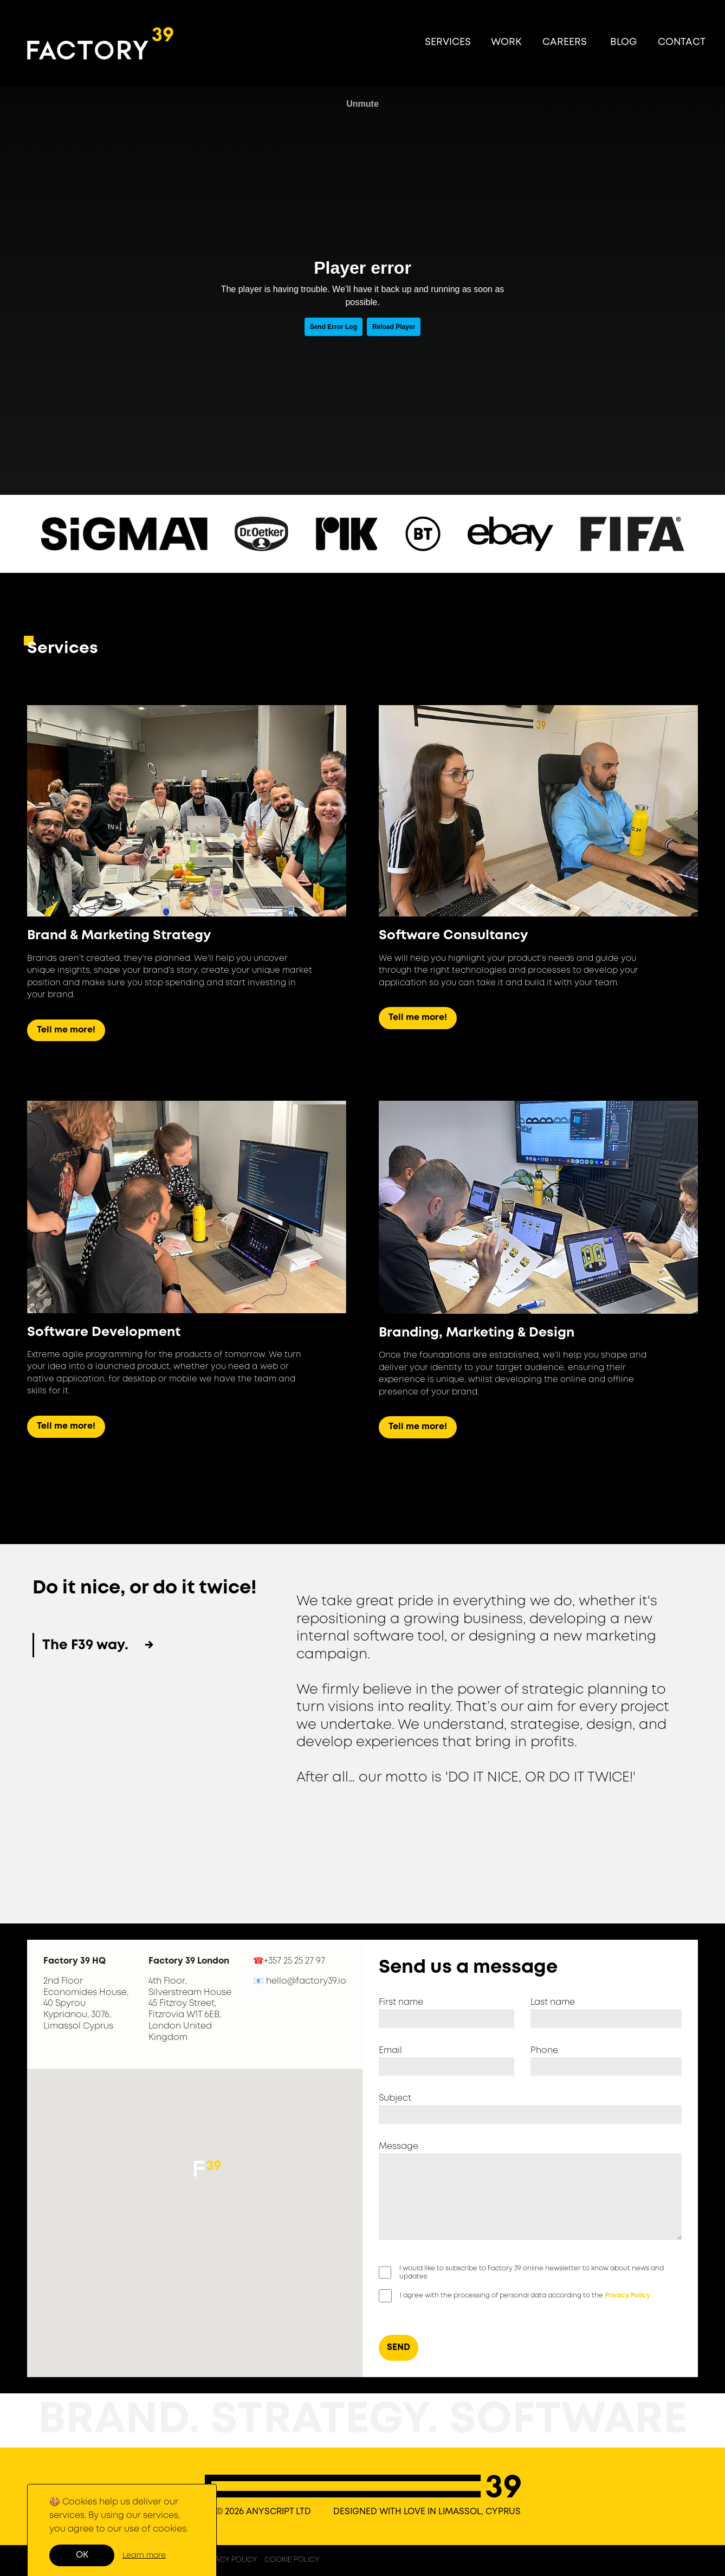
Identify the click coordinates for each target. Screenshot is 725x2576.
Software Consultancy (453, 935)
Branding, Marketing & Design (476, 1333)
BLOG (623, 42)
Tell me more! (66, 1030)
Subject (395, 2098)
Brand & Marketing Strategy (119, 935)
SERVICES (448, 42)
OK (82, 2555)
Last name (552, 2002)
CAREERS (564, 42)
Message (398, 2146)
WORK (506, 42)
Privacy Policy (627, 2296)
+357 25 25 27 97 (294, 1961)
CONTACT (681, 42)
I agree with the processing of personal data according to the (525, 2296)
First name (401, 2002)
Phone (544, 2050)
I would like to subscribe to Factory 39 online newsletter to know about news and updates (531, 2272)
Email (390, 2050)
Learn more (144, 2555)
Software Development (103, 1332)
